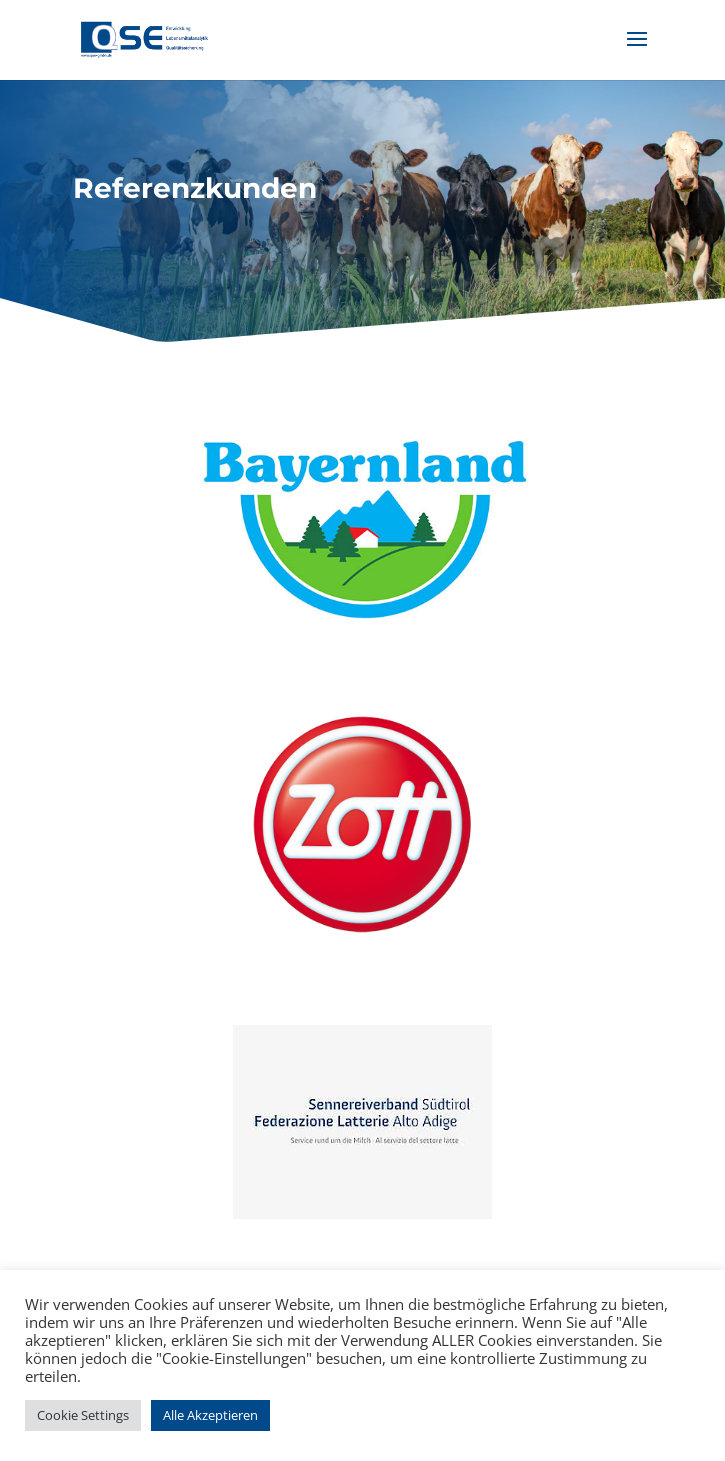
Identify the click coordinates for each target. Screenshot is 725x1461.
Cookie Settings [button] (83, 1415)
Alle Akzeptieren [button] (210, 1415)
